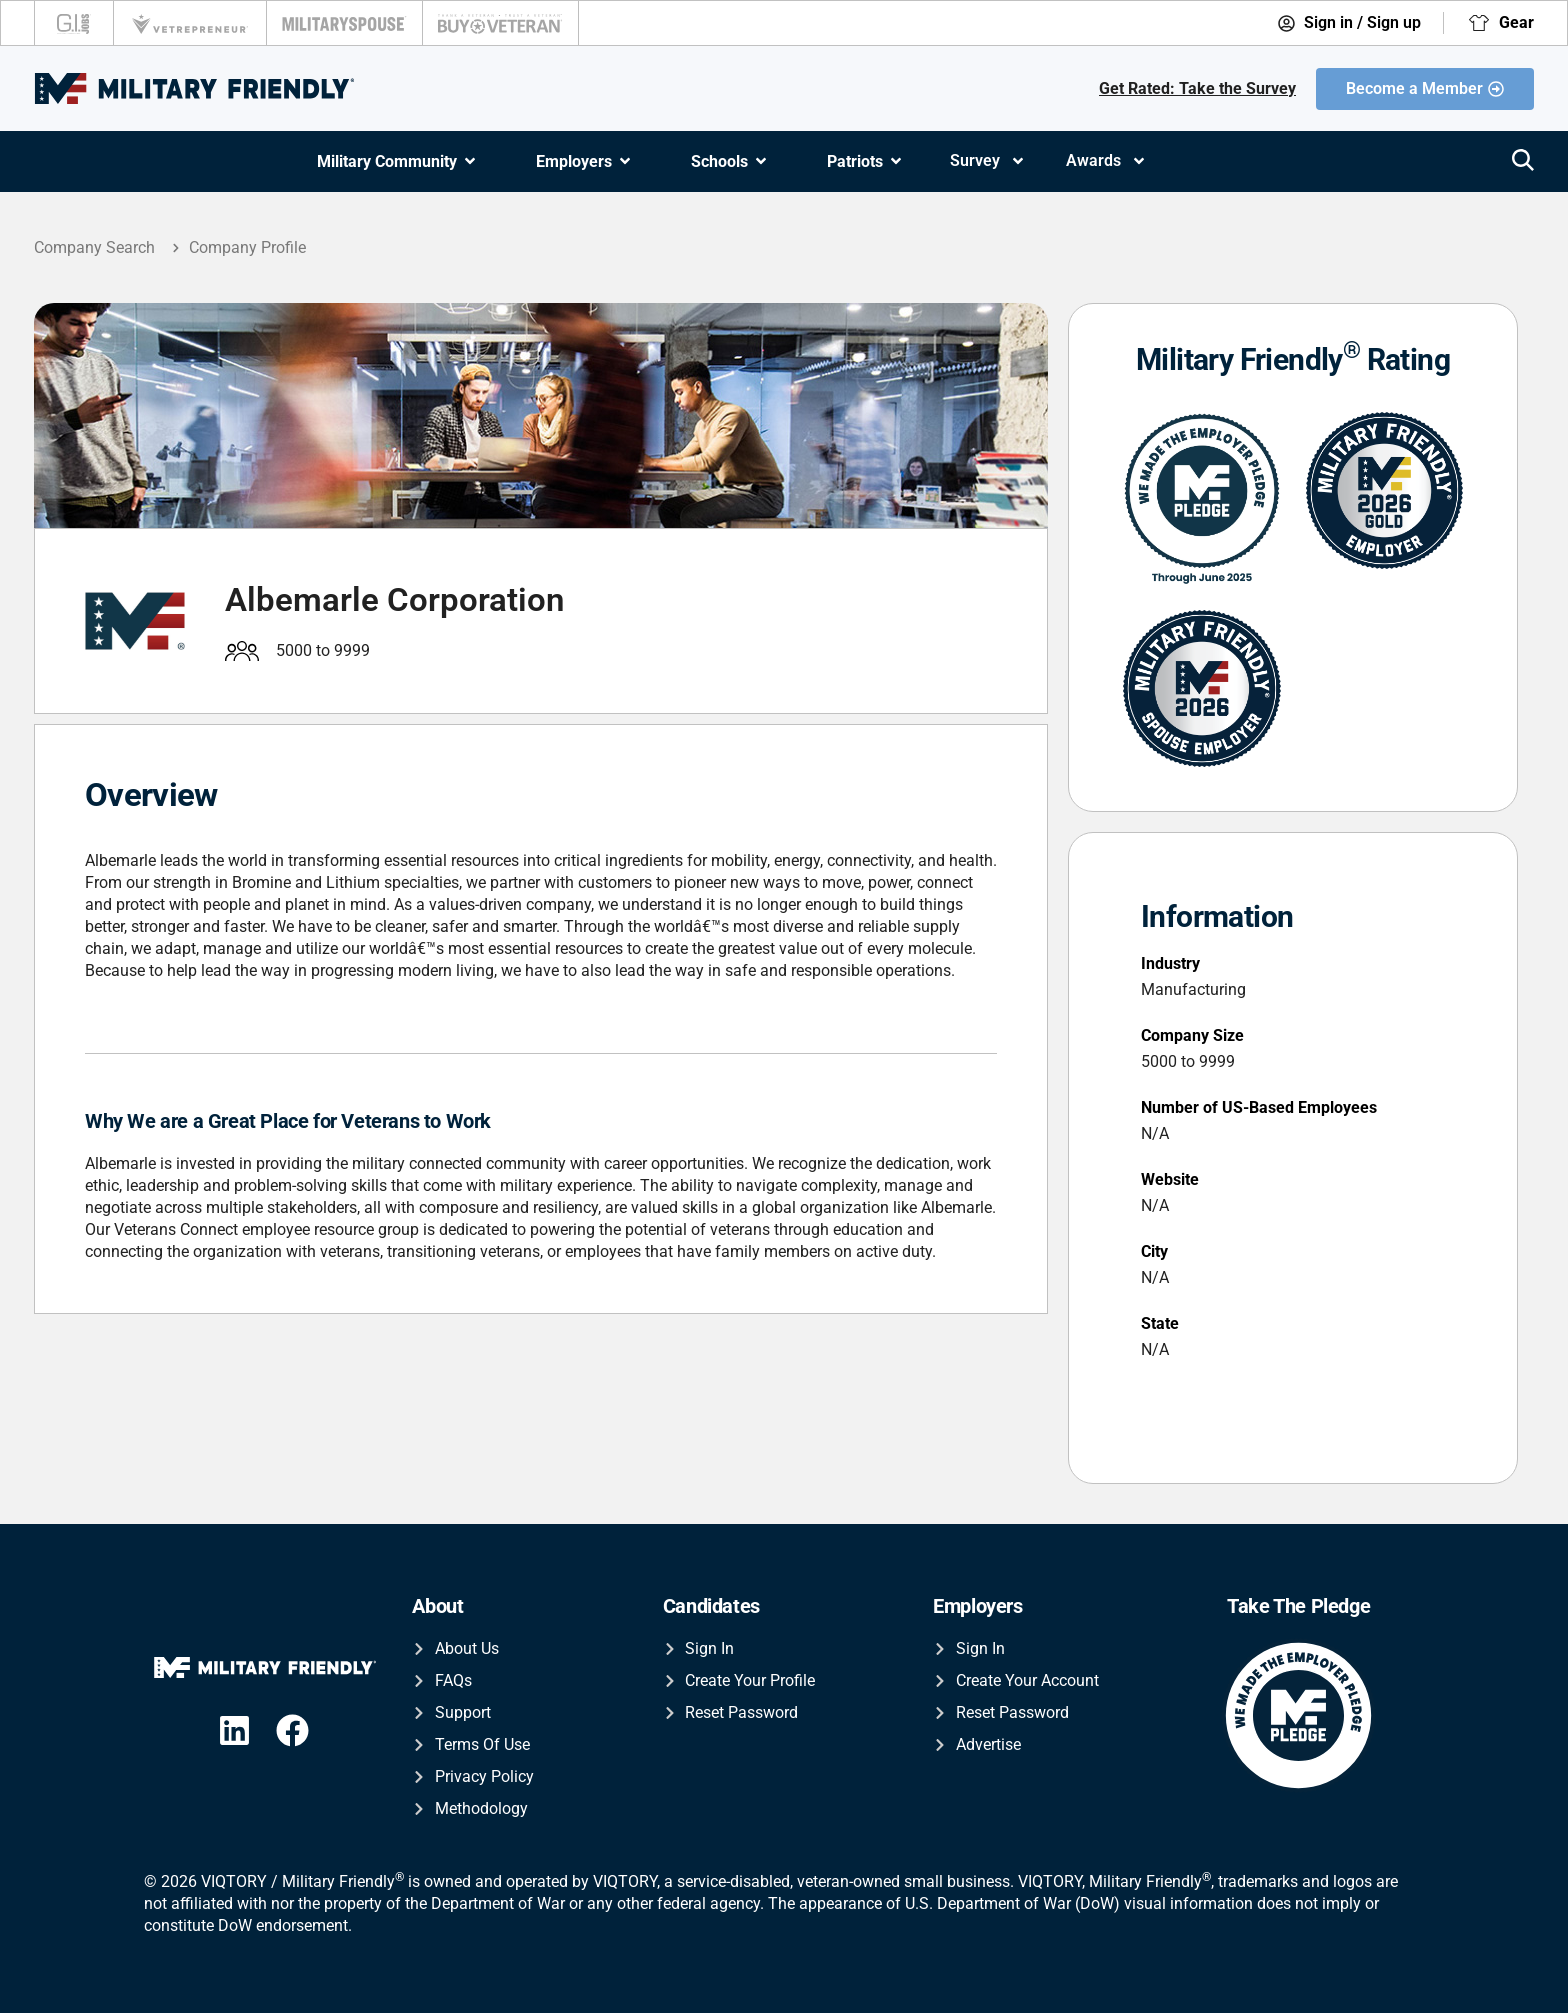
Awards (1106, 161)
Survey (988, 161)
